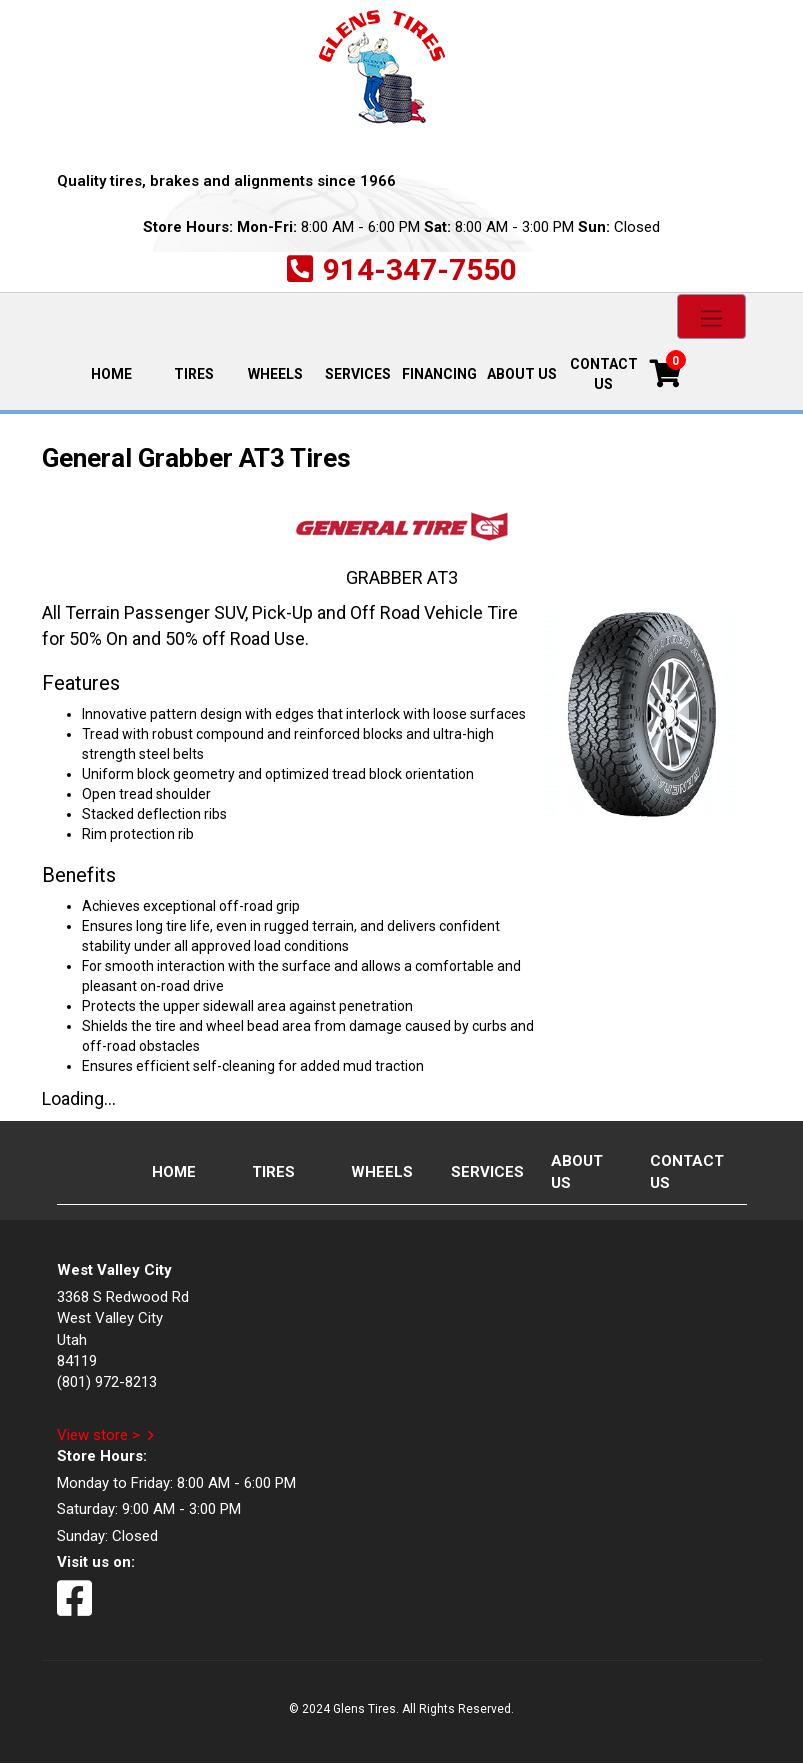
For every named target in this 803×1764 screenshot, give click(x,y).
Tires (194, 374)
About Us (522, 374)
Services (358, 374)
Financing (439, 374)
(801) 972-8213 (107, 1382)
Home (121, 372)
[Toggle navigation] (711, 316)
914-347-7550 (420, 269)
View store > (98, 1435)
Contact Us (604, 374)
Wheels (275, 374)
